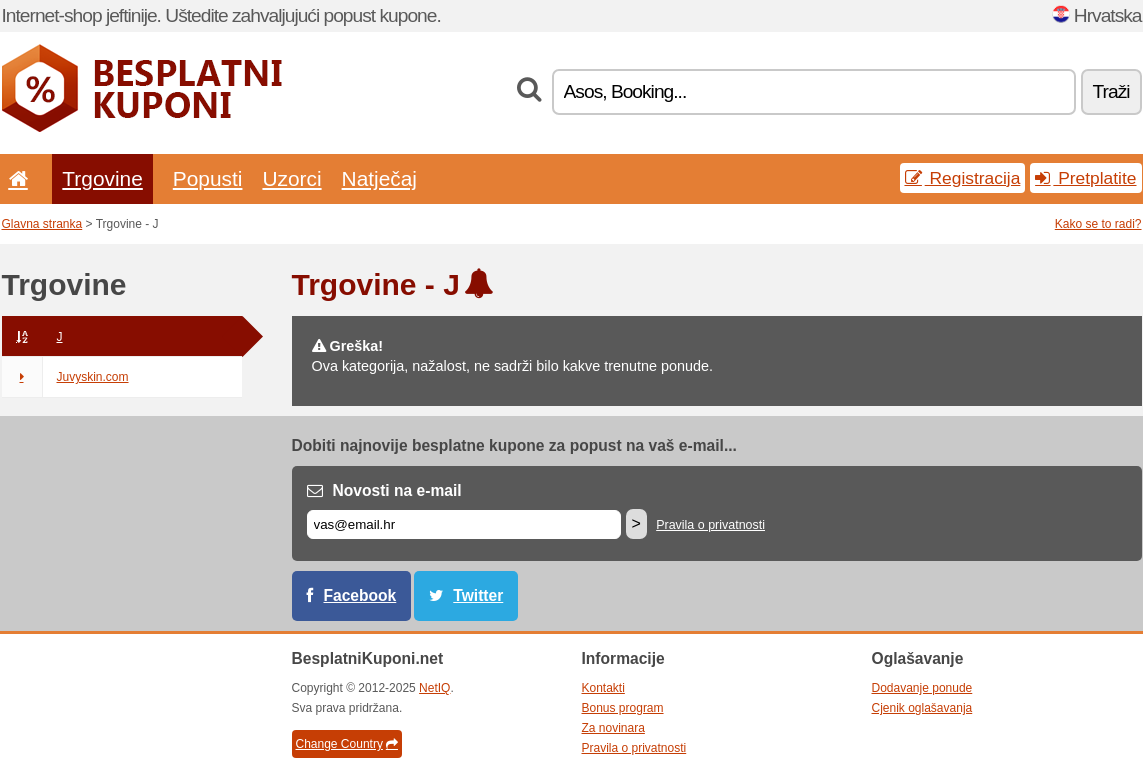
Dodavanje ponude (922, 688)
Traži (1111, 91)
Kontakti (603, 688)
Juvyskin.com (65, 377)
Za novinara (613, 728)
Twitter (478, 595)
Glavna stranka (42, 224)
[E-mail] (464, 524)
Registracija (963, 178)
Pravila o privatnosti (710, 525)
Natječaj (379, 178)
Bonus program (623, 708)
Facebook (360, 595)
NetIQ (434, 688)
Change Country (347, 744)
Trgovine (102, 178)
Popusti (208, 178)
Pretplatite (1085, 178)
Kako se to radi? (1098, 224)
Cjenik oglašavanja (922, 708)
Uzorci (291, 178)
